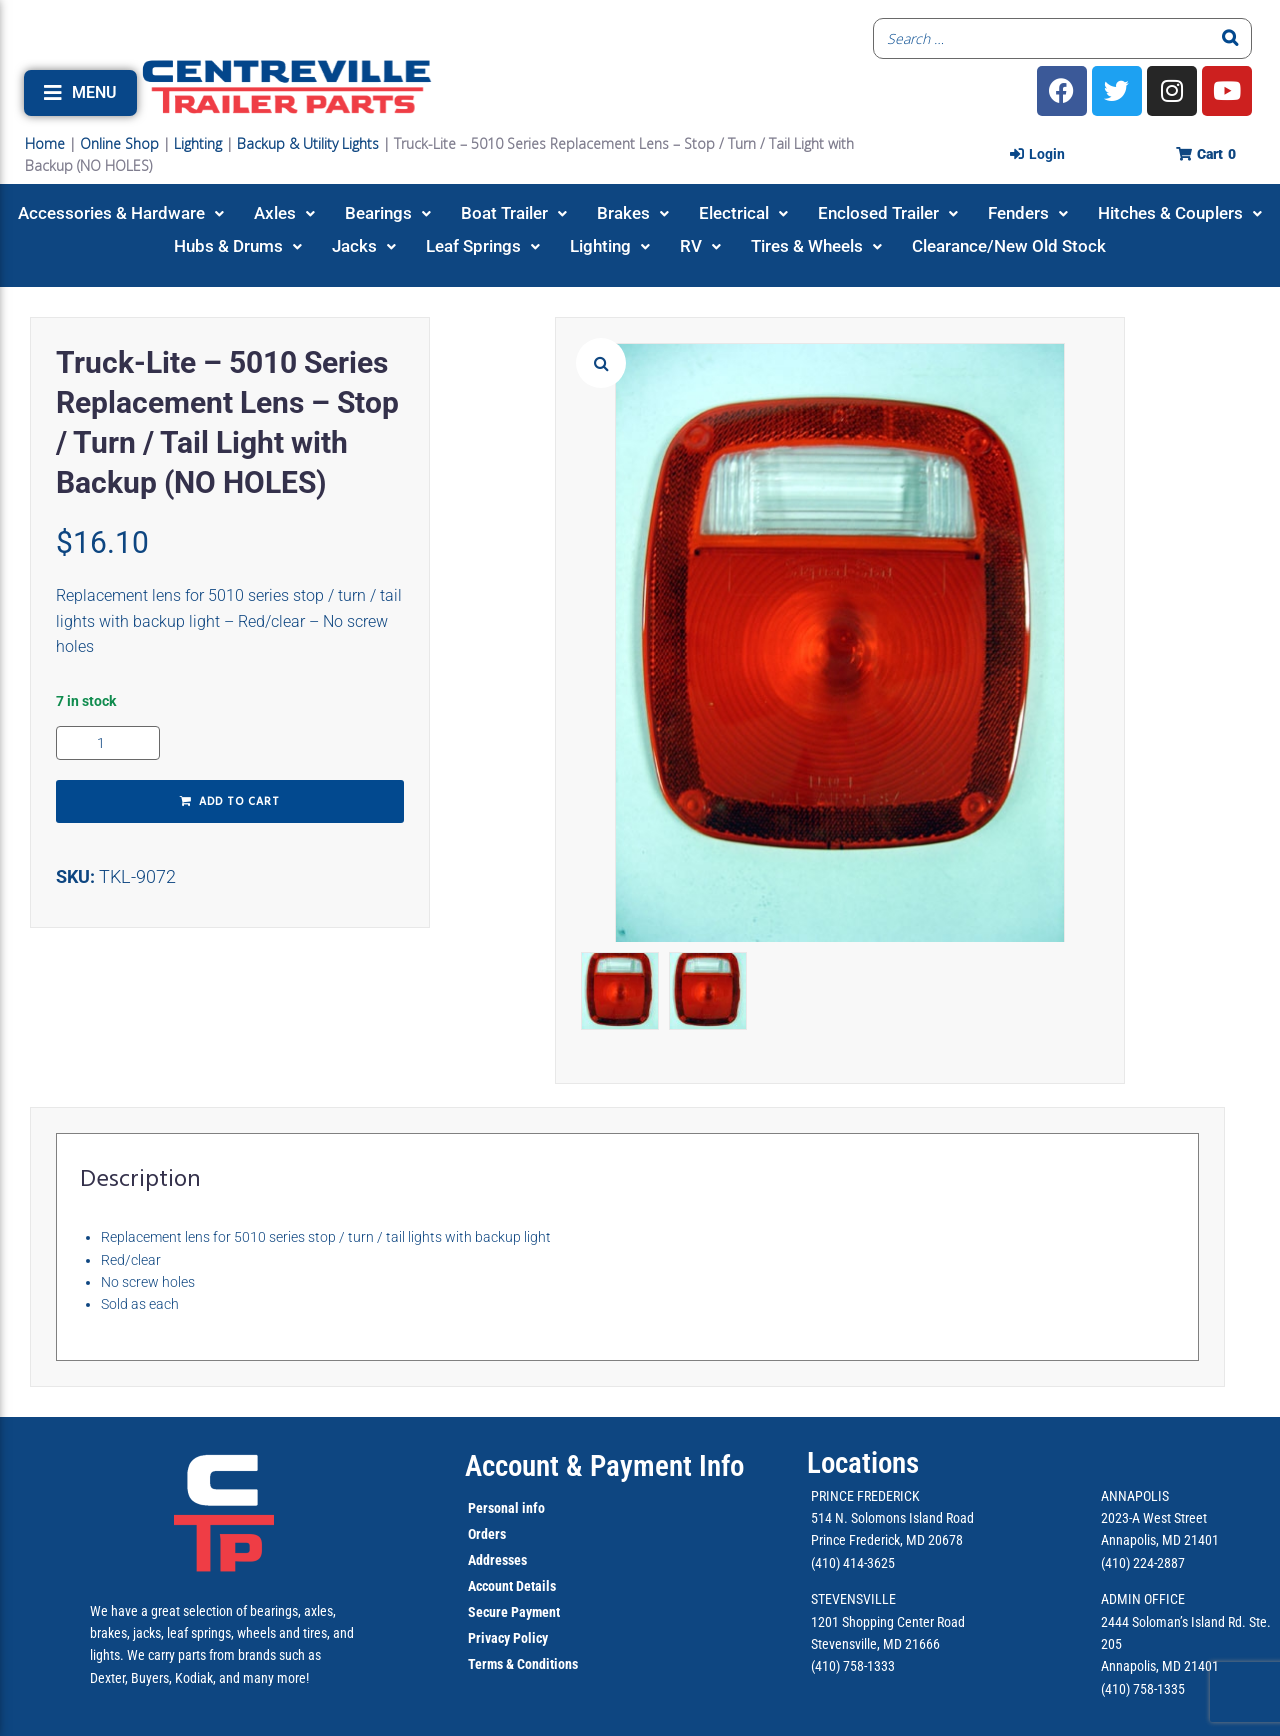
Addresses (497, 1560)
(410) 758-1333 (853, 1666)
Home (45, 143)
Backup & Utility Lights (308, 143)
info (532, 1508)
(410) (1115, 1689)
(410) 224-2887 (1143, 1563)
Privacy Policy (508, 1638)
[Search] (1231, 38)
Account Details (512, 1586)
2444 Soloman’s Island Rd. (1173, 1622)
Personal (493, 1508)
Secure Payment (514, 1612)
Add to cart (239, 802)
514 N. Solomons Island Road (892, 1518)
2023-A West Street (1154, 1518)
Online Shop (119, 143)
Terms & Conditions (523, 1664)
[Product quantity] (108, 743)
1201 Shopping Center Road (888, 1622)
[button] (80, 93)
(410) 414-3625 (853, 1563)
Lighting (198, 143)
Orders (487, 1534)
